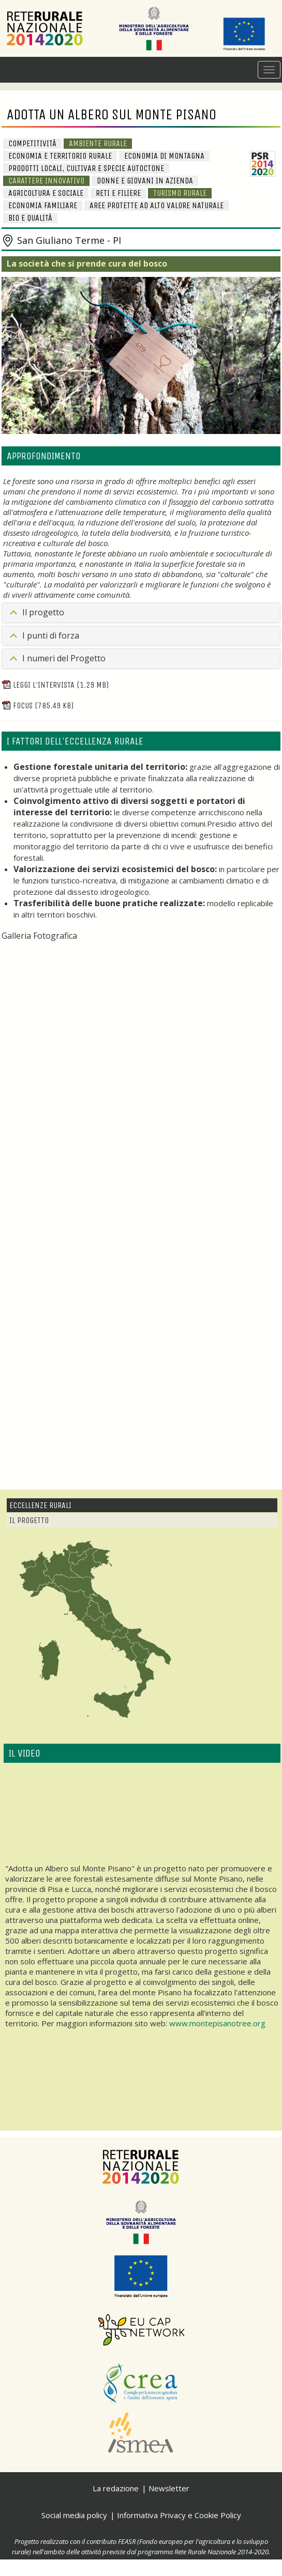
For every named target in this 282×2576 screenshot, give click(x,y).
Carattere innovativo (46, 180)
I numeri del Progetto (64, 658)
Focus (37, 705)
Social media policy (74, 2515)
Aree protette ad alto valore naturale (157, 205)
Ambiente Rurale (98, 143)
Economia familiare (42, 205)
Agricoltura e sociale (45, 193)
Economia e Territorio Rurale (60, 156)
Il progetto (43, 612)
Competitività (32, 143)
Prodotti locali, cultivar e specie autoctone (86, 168)
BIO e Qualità (30, 218)
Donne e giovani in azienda (145, 180)
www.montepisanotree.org (217, 2023)
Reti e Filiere (118, 193)
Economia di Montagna (164, 156)
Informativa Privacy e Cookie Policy (179, 2515)
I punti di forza (50, 635)
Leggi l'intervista (55, 685)
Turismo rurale (179, 193)
